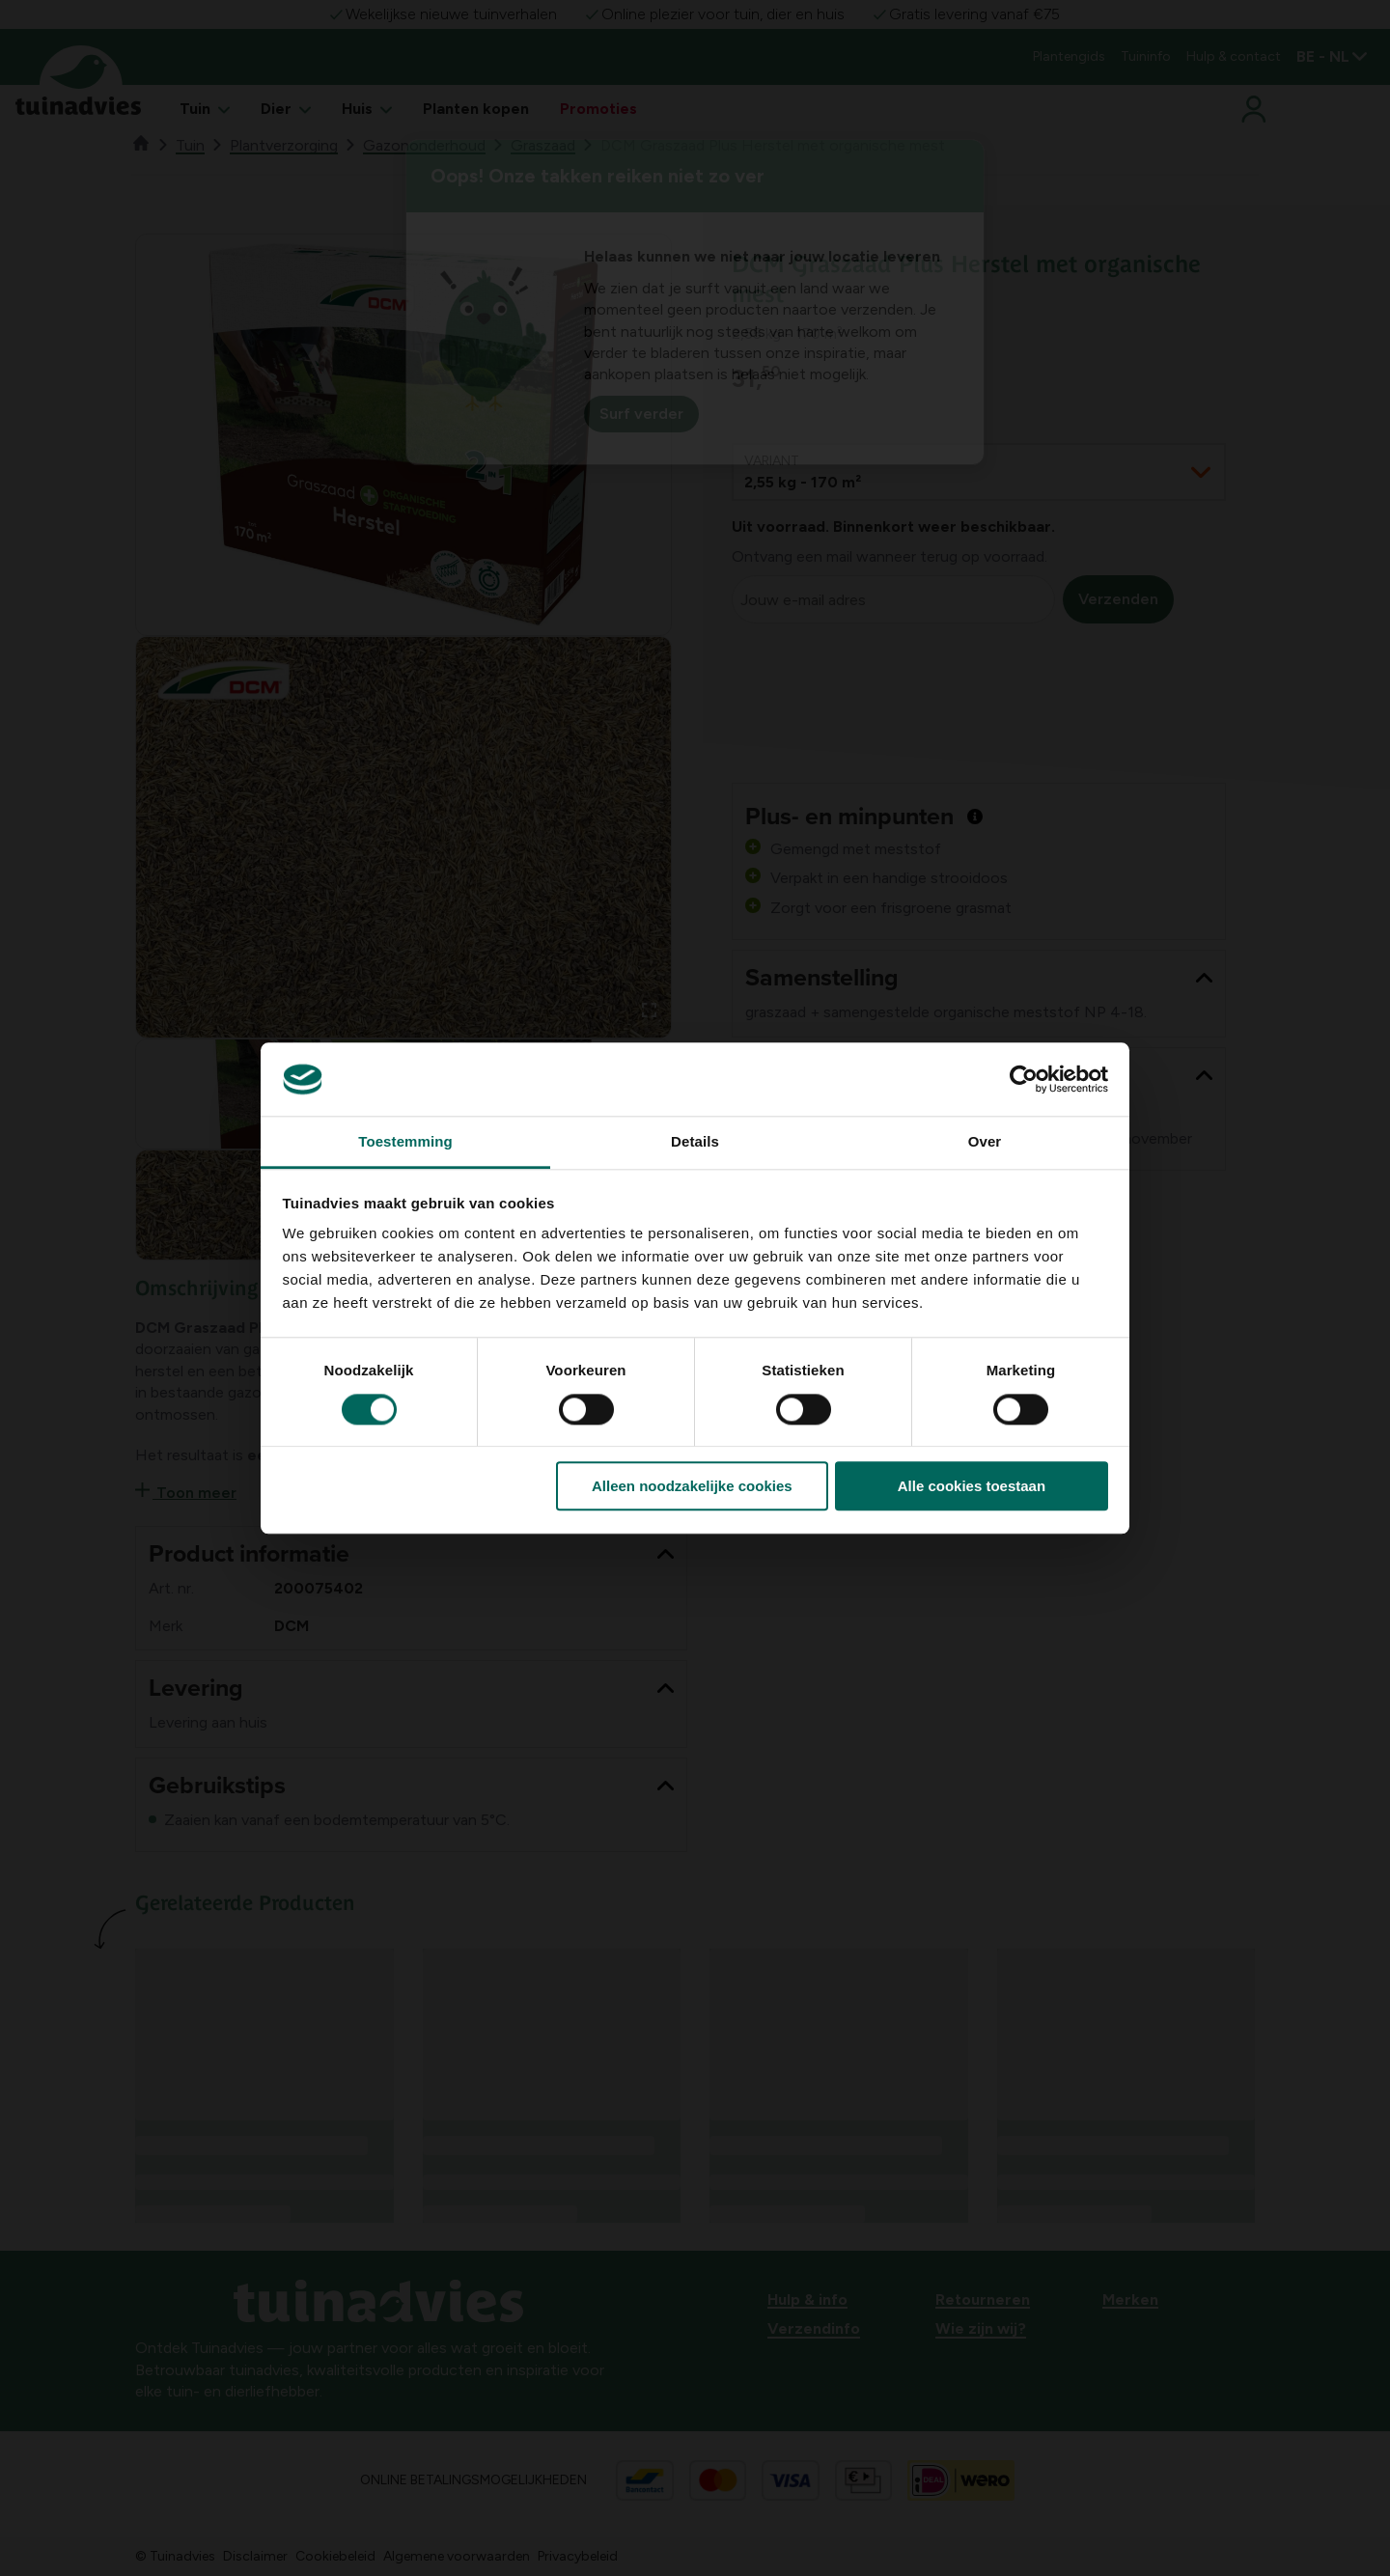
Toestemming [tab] (405, 1142)
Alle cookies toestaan (971, 1486)
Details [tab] (695, 1142)
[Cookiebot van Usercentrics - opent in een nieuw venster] (1023, 1079)
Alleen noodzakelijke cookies (692, 1486)
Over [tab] (985, 1142)
